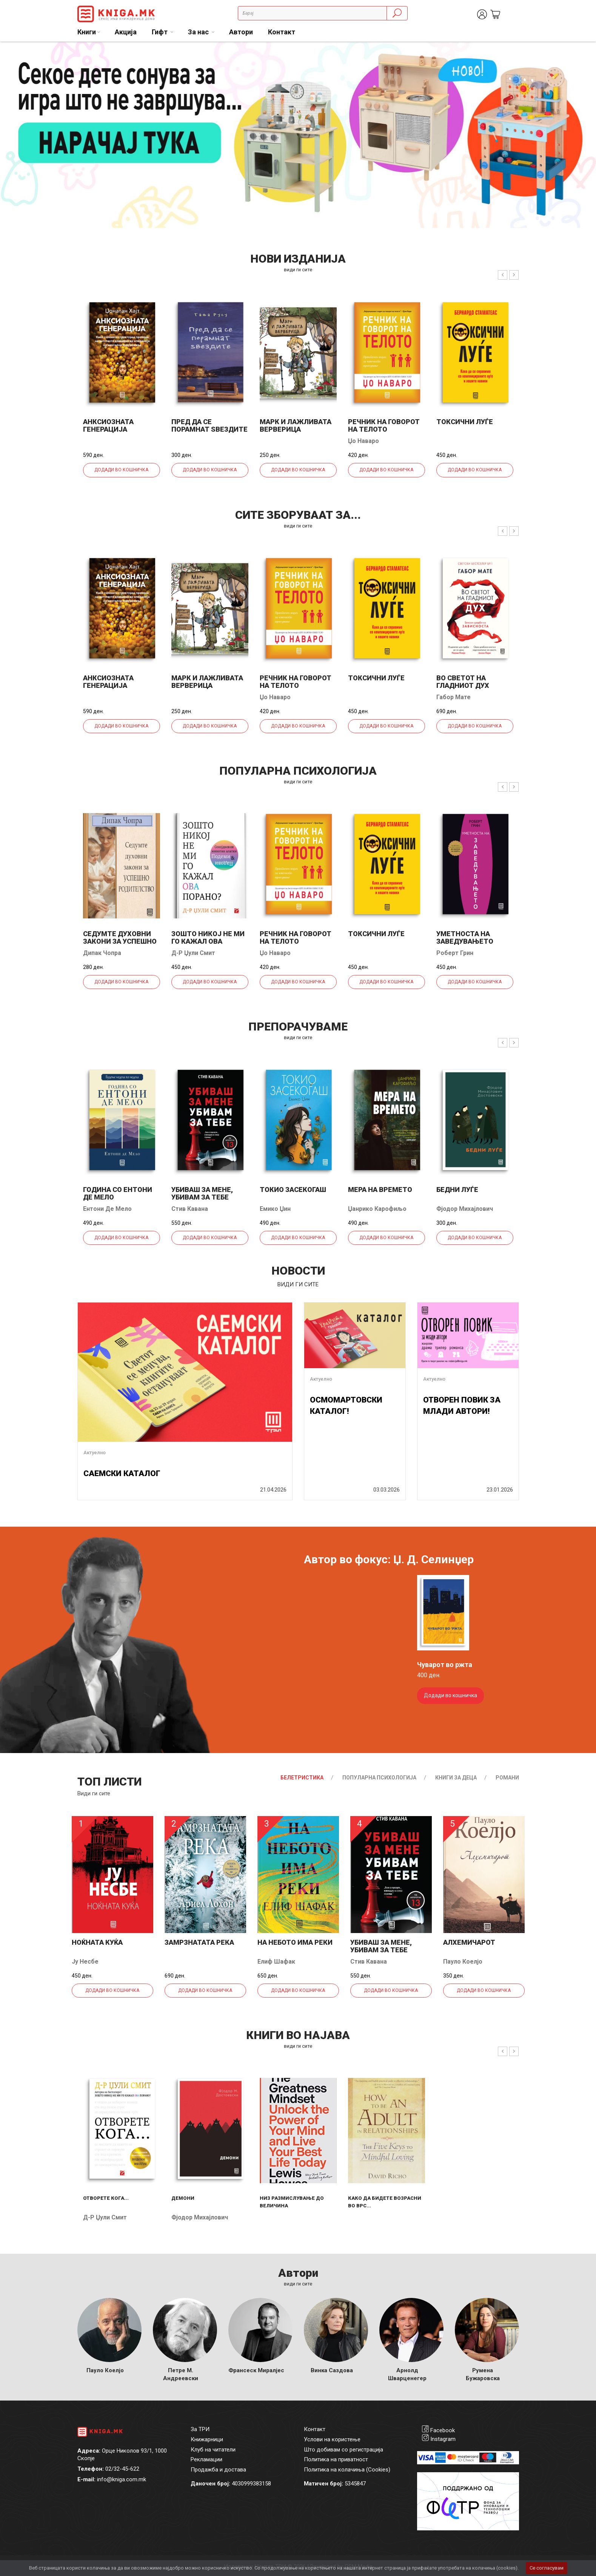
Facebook (442, 2430)
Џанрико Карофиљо (377, 1208)
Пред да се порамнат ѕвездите (209, 425)
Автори (241, 32)
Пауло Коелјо (462, 1961)
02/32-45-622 (122, 2468)
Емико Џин (275, 1208)
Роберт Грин (454, 953)
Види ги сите (93, 1793)
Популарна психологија (379, 1778)
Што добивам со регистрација (343, 2449)
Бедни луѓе (457, 1189)
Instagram (443, 2439)
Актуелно (94, 1452)
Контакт (281, 32)
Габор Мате (453, 697)
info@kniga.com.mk (121, 2479)
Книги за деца (456, 1778)
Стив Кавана (189, 1208)
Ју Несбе (85, 1961)
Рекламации (206, 2459)
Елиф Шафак (276, 1961)
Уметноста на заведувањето (464, 937)
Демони (182, 2198)
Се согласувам (547, 2568)
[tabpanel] (298, 135)
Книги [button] (86, 32)
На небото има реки (295, 1942)
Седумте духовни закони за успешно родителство (120, 941)
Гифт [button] (160, 32)
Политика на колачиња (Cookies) (347, 2469)
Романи (507, 1778)
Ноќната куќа (97, 1942)
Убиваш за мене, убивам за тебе (202, 1193)
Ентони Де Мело (107, 1208)
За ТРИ (200, 2429)
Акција (126, 32)
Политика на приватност (336, 2459)
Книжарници (207, 2439)
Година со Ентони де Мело (117, 1193)
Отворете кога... (106, 2198)
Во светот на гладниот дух (462, 681)
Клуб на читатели (213, 2449)
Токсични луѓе (464, 422)
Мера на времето (380, 1189)
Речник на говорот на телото (384, 425)
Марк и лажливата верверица (295, 425)
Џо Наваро (363, 440)
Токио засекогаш (293, 1189)
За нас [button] (199, 32)
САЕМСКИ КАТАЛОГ (121, 1473)
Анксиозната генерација (108, 425)
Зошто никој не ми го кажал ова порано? (208, 941)
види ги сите (298, 269)
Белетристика (301, 1778)
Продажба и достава (218, 2469)
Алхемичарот (469, 1942)
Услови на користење (332, 2439)
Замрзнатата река (199, 1942)
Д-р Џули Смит (193, 953)
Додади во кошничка (121, 469)
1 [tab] (584, 53)
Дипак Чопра (102, 953)
